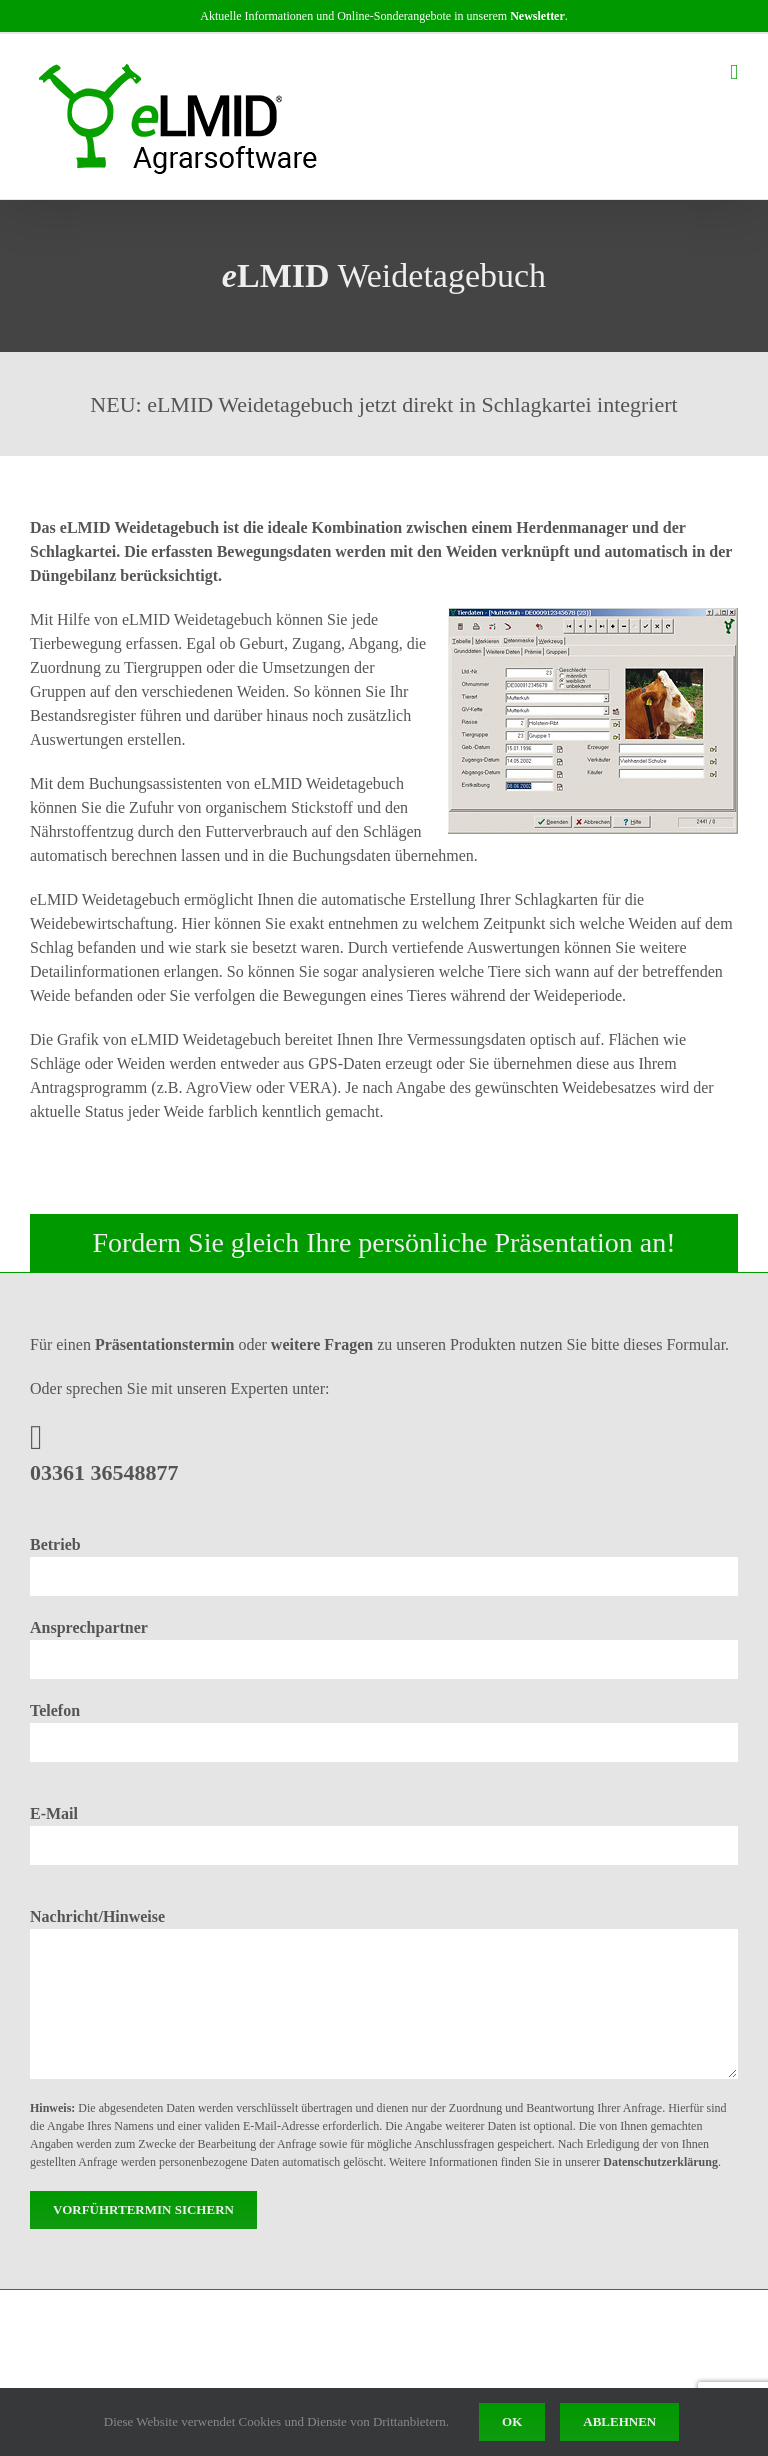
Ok (512, 2421)
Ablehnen (619, 2421)
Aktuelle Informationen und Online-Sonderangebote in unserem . (384, 16)
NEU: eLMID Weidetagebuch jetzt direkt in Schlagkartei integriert (383, 404)
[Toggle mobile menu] (734, 72)
